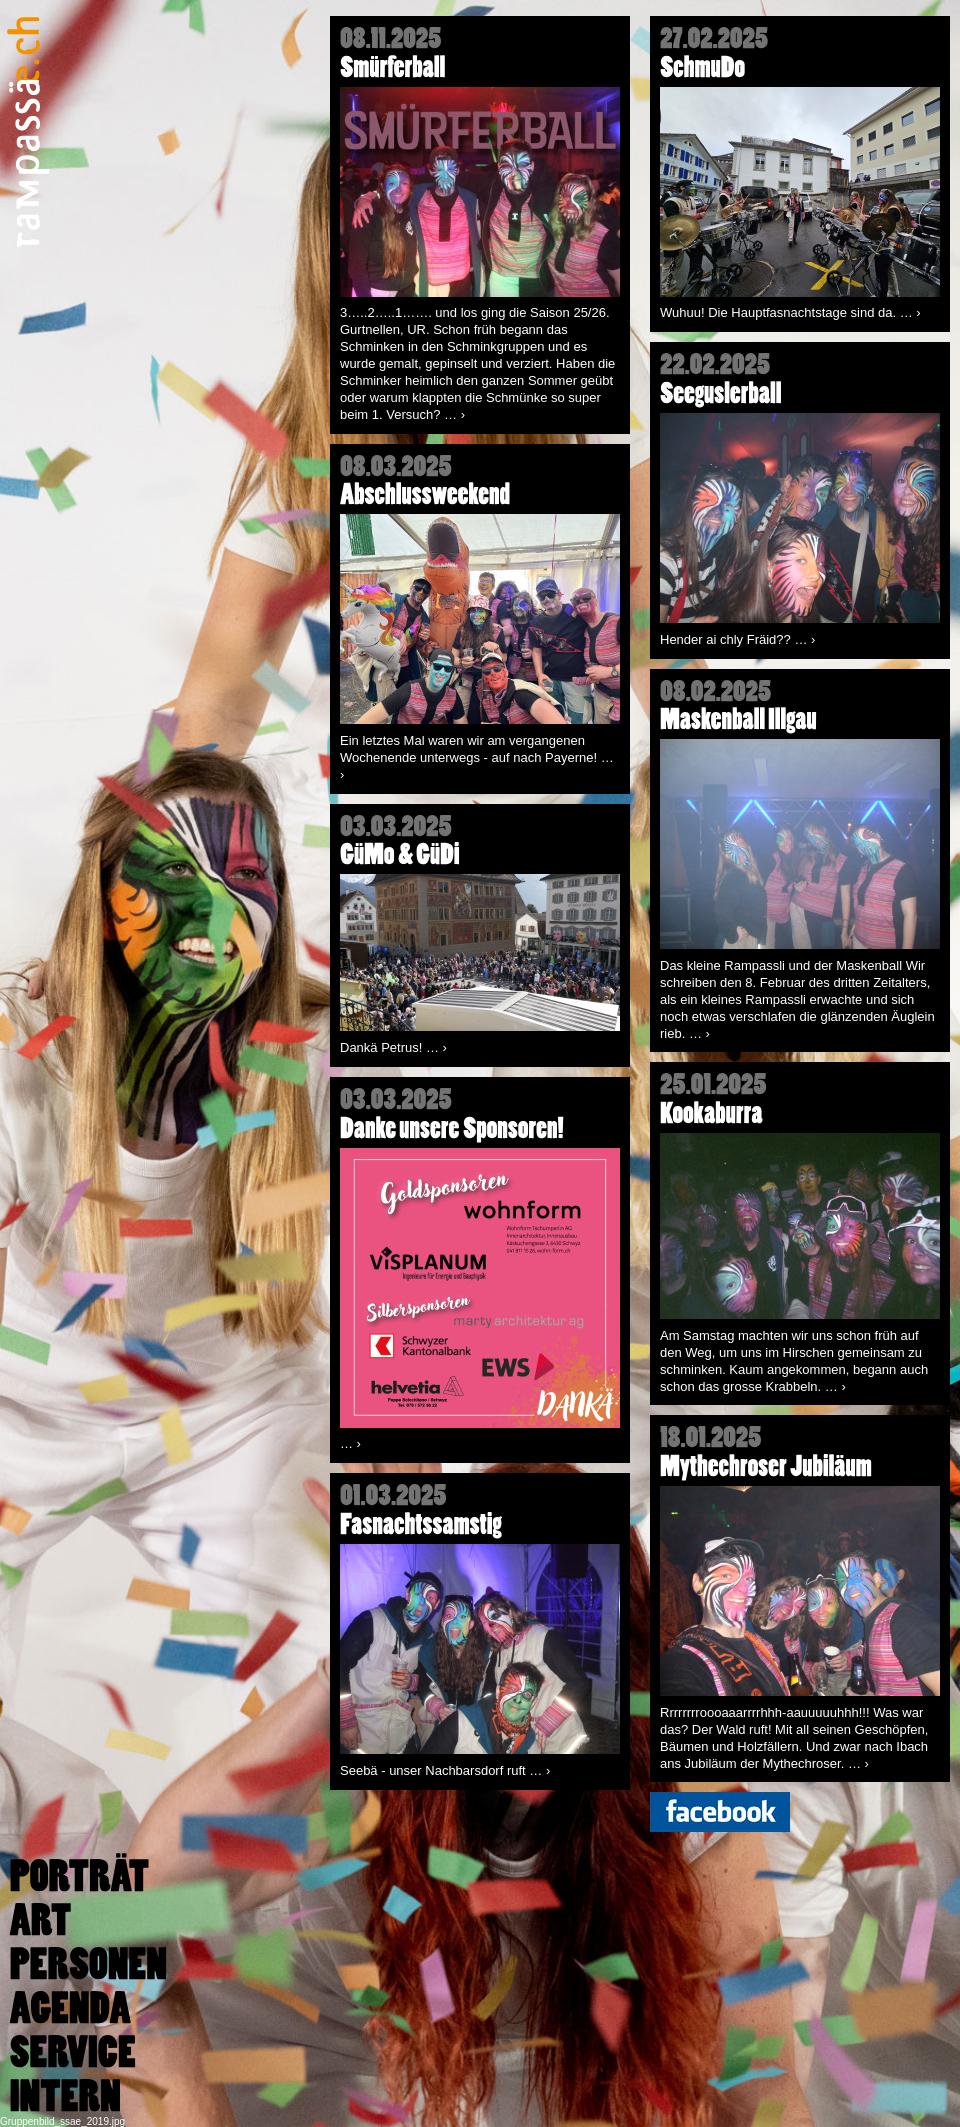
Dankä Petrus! (393, 1047)
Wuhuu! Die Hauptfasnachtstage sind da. (790, 312)
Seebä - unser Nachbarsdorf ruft (445, 1770)
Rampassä (28, 132)
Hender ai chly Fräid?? (737, 639)
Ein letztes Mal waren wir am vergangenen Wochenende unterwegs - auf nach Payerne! (477, 757)
